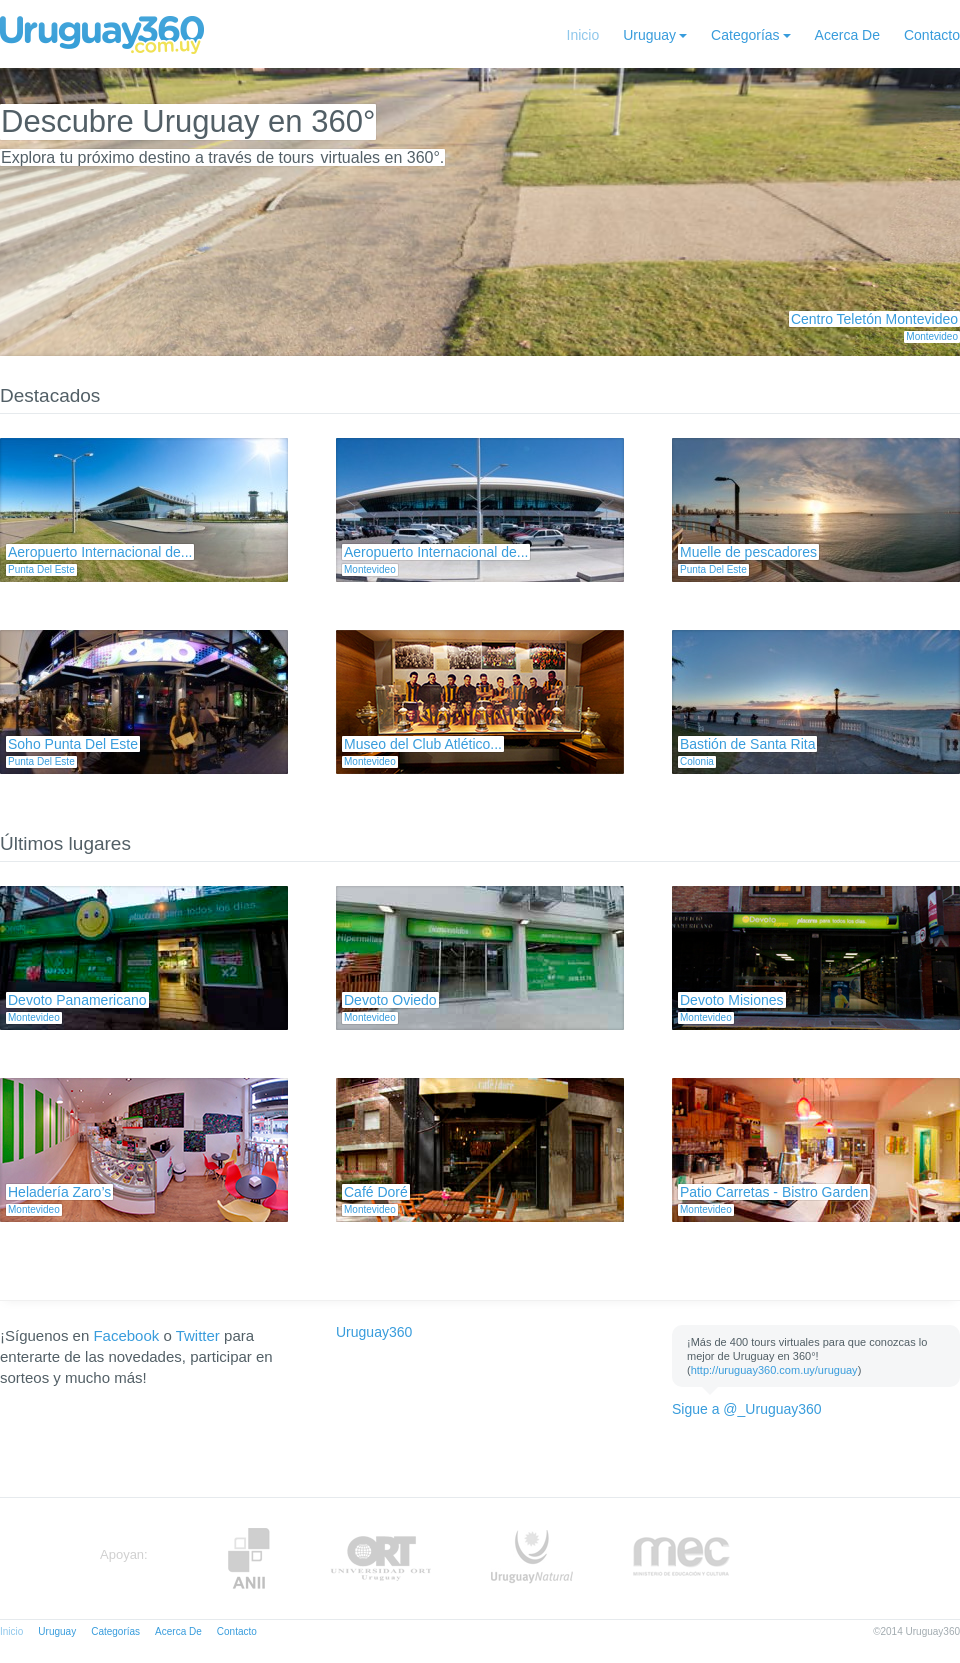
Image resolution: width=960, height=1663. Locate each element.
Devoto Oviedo (390, 1000)
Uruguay (649, 35)
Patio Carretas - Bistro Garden (774, 1192)
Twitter (198, 1335)
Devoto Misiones (732, 1000)
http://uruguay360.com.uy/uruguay (774, 1370)
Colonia (697, 761)
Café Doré (376, 1192)
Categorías (745, 35)
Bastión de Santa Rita (747, 744)
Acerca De (847, 35)
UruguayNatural (532, 1558)
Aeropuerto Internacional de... (100, 552)
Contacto (932, 35)
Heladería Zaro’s (59, 1192)
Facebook (126, 1335)
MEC (681, 1558)
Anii (249, 1558)
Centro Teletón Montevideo (874, 319)
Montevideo (932, 336)
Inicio (583, 35)
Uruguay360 (374, 1332)
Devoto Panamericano (77, 1000)
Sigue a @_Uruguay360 (747, 1409)
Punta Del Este (41, 569)
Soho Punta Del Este (73, 744)
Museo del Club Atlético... (423, 744)
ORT (380, 1558)
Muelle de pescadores (748, 552)
